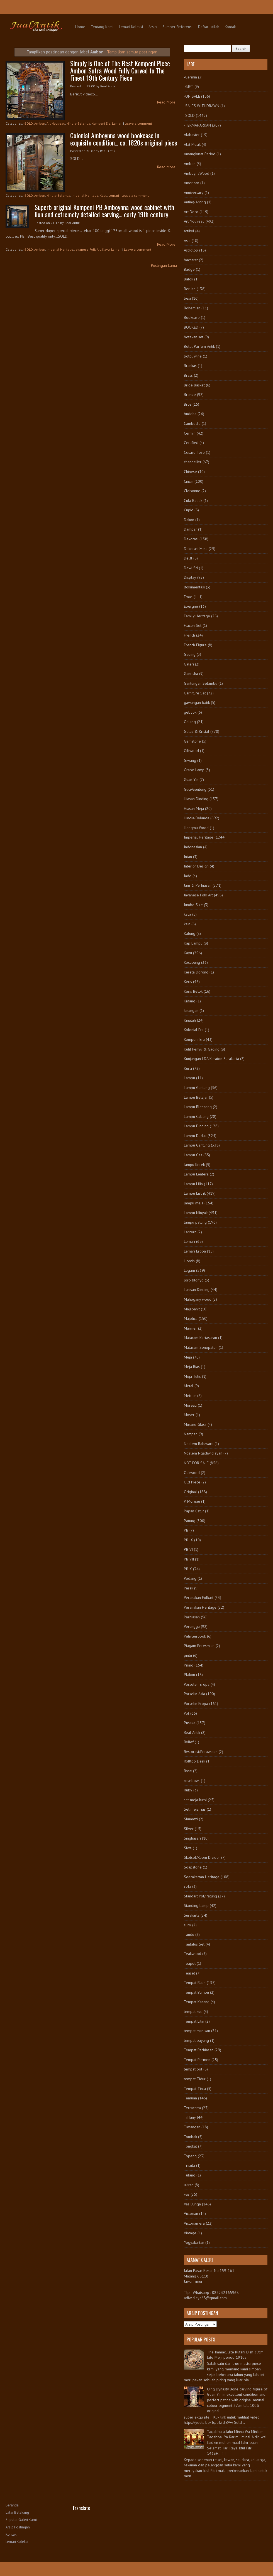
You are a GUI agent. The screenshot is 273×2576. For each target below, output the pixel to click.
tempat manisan (197, 2030)
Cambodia (192, 423)
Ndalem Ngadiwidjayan (203, 1453)
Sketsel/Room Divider (202, 1857)
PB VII (189, 1559)
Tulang (189, 2175)
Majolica (191, 1318)
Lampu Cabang (196, 1116)
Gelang (190, 721)
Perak (188, 1588)
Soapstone (193, 1867)
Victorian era (194, 2223)
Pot (186, 1713)
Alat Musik (192, 144)
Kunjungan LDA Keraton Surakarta (211, 1058)
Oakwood (192, 1472)
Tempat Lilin (194, 2021)
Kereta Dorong (196, 972)
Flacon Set (192, 625)
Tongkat (190, 2146)
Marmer (190, 1328)
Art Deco (191, 211)
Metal (188, 1385)
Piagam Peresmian (199, 1645)
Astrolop (191, 250)
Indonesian (193, 846)
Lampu (189, 1077)
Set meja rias (195, 1809)
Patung (189, 1520)
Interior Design (196, 866)
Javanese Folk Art (88, 249)
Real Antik (192, 1732)
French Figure (195, 644)
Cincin (188, 481)
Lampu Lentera (196, 1174)
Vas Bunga (192, 2204)
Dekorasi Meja (196, 548)
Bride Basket (194, 385)
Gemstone (192, 741)
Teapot (190, 1963)
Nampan (191, 1433)
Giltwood (191, 750)
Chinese (190, 471)
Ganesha (191, 673)
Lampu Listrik (195, 1193)
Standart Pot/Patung (200, 1896)
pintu (188, 1655)
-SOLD (28, 123)
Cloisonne (192, 490)
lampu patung (195, 1222)
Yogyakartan (194, 2242)
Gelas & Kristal (196, 731)
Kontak (230, 26)
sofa (187, 1886)
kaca (187, 914)
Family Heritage (197, 615)
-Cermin (190, 77)
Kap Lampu (193, 943)
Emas (188, 596)
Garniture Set (195, 693)
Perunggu (192, 1626)
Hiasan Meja (194, 808)
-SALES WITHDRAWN (201, 105)
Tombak (190, 2136)
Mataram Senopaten (201, 1347)
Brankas (190, 365)
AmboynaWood (196, 173)
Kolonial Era (194, 1029)
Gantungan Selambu (200, 683)
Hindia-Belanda (78, 123)
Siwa (188, 1847)
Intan (188, 856)
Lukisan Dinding (196, 1289)
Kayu (103, 195)
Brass (188, 375)
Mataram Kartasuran (200, 1337)
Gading (190, 654)
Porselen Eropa (196, 1684)
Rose (188, 1770)
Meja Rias (192, 1366)
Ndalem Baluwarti (198, 1443)
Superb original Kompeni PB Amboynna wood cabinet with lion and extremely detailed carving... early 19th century (104, 210)
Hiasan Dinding (196, 798)
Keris (188, 981)
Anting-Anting (195, 201)
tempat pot (193, 2069)
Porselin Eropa (196, 1703)
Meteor (190, 1395)
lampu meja (193, 1203)
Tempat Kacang (196, 2001)
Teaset (189, 1973)
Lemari (117, 123)
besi (187, 298)
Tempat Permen (197, 2059)
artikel (189, 230)
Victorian (191, 2213)
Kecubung (192, 962)
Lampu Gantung (197, 1087)
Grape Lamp (194, 769)
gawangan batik (197, 702)
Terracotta (192, 2107)
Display (190, 577)
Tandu (189, 1934)
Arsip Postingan (18, 2527)
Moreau (190, 1405)
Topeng (190, 2155)
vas (186, 2194)
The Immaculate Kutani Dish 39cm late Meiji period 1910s (235, 2355)
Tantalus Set (194, 1944)
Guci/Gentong (195, 789)
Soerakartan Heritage (202, 1876)
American (191, 182)
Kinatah (190, 1020)
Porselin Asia (194, 1693)
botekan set (193, 336)
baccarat (191, 259)
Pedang (190, 1578)
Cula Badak (193, 500)
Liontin (189, 1260)
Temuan (190, 2098)
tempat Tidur (195, 2078)
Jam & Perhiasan (197, 885)
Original (190, 1491)
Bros (187, 404)
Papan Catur (194, 1510)
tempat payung (196, 2040)
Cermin (190, 433)
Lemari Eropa (195, 1251)
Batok (188, 279)
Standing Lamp (196, 1905)
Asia (187, 240)
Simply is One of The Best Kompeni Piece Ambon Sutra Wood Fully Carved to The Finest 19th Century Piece (120, 70)
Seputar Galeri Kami (21, 2519)
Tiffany (190, 2117)
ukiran (189, 2184)
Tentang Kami (102, 26)
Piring (188, 1665)
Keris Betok (193, 991)
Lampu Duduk (195, 1135)
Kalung (189, 933)
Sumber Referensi (177, 26)
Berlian (190, 288)
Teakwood (192, 1953)
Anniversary (193, 192)
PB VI (188, 1549)
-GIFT (188, 86)
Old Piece (192, 1482)
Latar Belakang (17, 2512)
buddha (190, 413)
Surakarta (191, 1915)
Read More (166, 102)
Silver (189, 1828)
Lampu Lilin (193, 1183)
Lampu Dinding (196, 1125)
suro (187, 1924)
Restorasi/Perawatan (201, 1751)
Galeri (189, 664)
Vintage (190, 2232)
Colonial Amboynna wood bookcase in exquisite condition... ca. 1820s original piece (123, 138)
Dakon (189, 519)
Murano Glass (195, 1424)
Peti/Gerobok (195, 1636)
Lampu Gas (193, 1154)
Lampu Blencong (198, 1106)
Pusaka (189, 1722)
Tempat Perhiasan (198, 2049)
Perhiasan (192, 1616)
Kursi (188, 1068)
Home (80, 26)
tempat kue (193, 2011)
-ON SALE (192, 96)
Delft (188, 558)
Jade (187, 875)
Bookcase (192, 317)
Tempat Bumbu (196, 1992)
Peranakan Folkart (198, 1597)
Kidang (189, 1001)
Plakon (189, 1674)
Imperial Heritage (85, 195)
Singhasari (192, 1838)
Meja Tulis (192, 1376)
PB (186, 1530)
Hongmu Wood (196, 827)
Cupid (188, 509)
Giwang (190, 760)
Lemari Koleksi (131, 26)
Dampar (190, 529)
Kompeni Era (101, 123)
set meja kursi (195, 1799)
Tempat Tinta (195, 2088)
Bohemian (192, 307)
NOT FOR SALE (196, 1462)
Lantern (190, 1231)
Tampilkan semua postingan (132, 52)
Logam (189, 1270)
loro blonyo (194, 1280)
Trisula (189, 2165)
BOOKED (191, 327)
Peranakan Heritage (200, 1607)
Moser (189, 1414)
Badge (189, 269)
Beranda (12, 2505)
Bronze (190, 394)
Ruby (188, 1790)
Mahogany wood (197, 1299)
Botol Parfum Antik (199, 346)
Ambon (39, 123)
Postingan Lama (164, 265)
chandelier (192, 461)
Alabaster (192, 134)
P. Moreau (192, 1501)
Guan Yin (191, 779)
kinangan (191, 1010)
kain (187, 923)
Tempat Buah (195, 1982)
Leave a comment (138, 123)
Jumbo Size (193, 904)
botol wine (193, 356)
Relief (189, 1741)
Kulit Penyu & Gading (202, 1049)
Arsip (152, 26)
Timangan (192, 2126)
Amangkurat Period (199, 153)
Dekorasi (191, 538)
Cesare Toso (194, 452)
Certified (191, 442)
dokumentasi (194, 587)
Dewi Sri (191, 567)
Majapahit (192, 1309)
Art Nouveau (56, 123)
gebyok (190, 712)
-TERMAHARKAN (197, 125)
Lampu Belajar (196, 1097)
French (189, 635)
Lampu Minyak (196, 1212)
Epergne (191, 606)
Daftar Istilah (208, 26)
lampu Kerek (194, 1164)
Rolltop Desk (194, 1761)
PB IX (188, 1539)
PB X (188, 1568)
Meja (188, 1357)
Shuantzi (191, 1818)
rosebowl (192, 1780)
